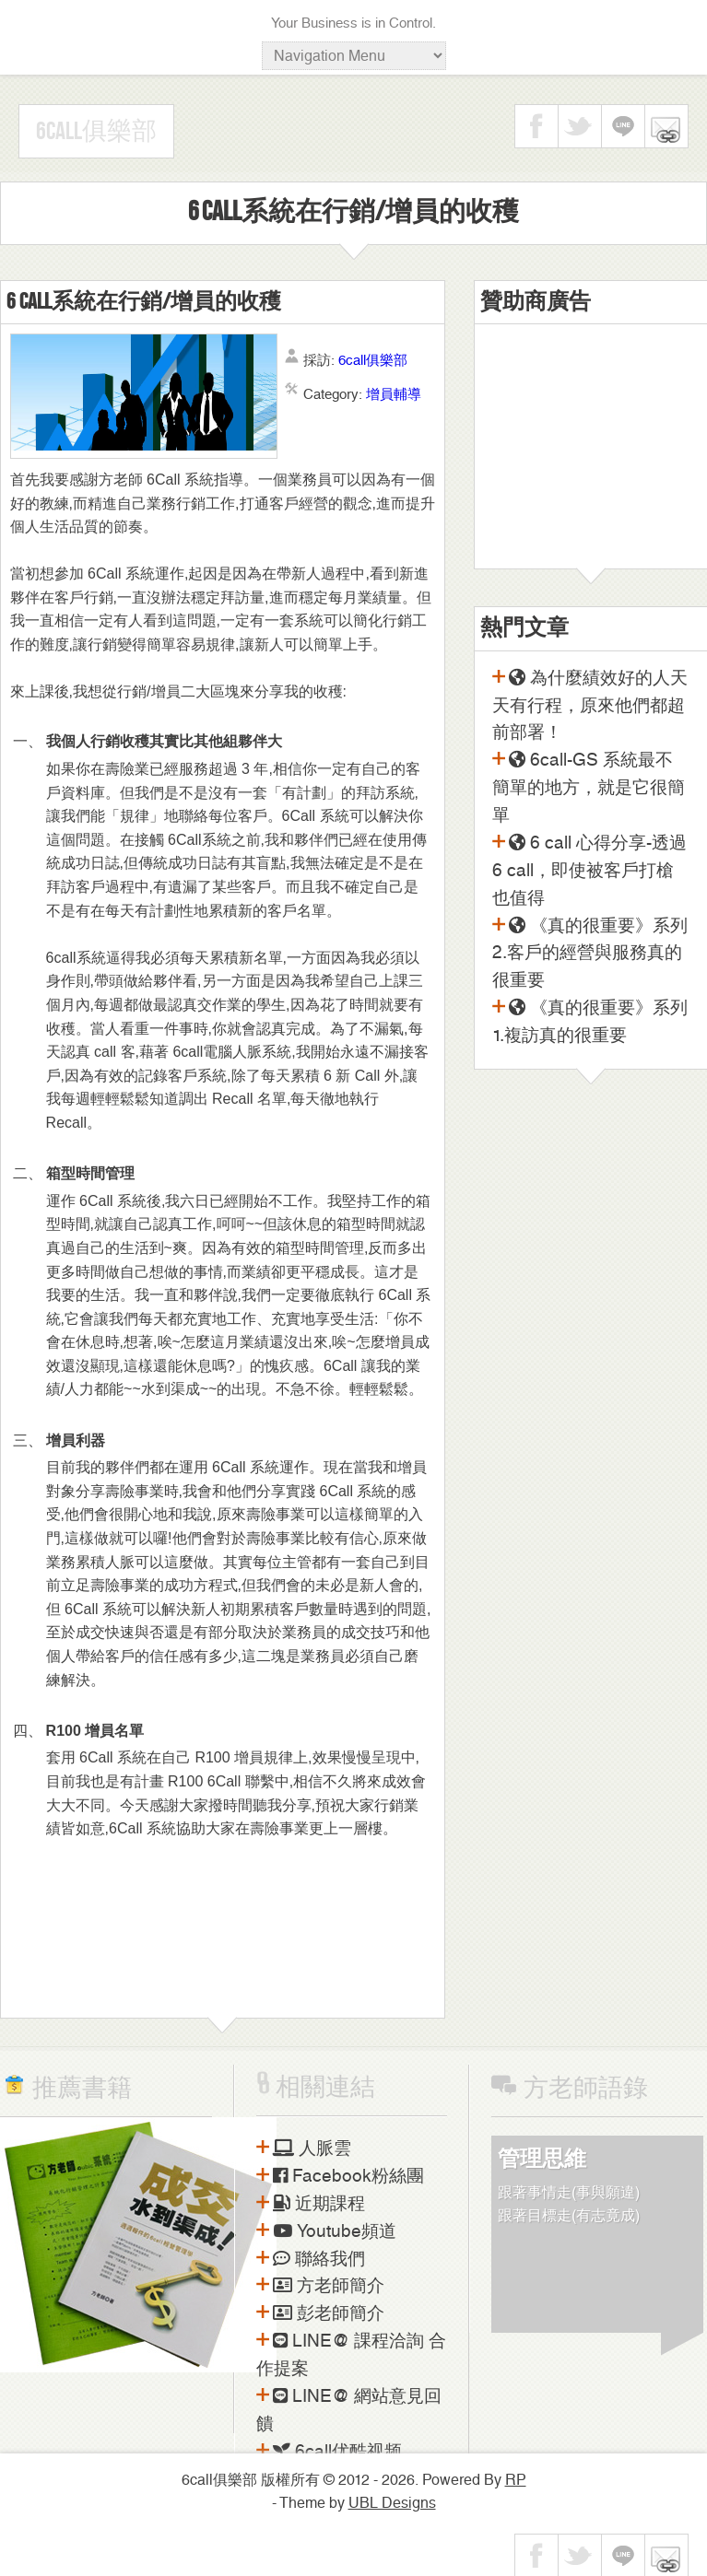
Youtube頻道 (334, 2231)
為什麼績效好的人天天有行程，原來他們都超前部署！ (590, 706)
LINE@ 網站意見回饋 (349, 2410)
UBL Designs (392, 2503)
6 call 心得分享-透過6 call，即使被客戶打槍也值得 (589, 870)
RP (515, 2479)
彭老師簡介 (328, 2313)
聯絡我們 (319, 2259)
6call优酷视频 (337, 2451)
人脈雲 (312, 2148)
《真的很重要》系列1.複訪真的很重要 (590, 1022)
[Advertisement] (591, 453)
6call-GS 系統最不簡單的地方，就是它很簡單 (588, 787)
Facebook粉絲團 (348, 2176)
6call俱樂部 (96, 131)
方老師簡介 (328, 2286)
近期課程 (319, 2204)
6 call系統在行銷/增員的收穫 (143, 301)
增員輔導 (393, 394)
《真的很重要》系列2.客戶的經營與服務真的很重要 (590, 953)
